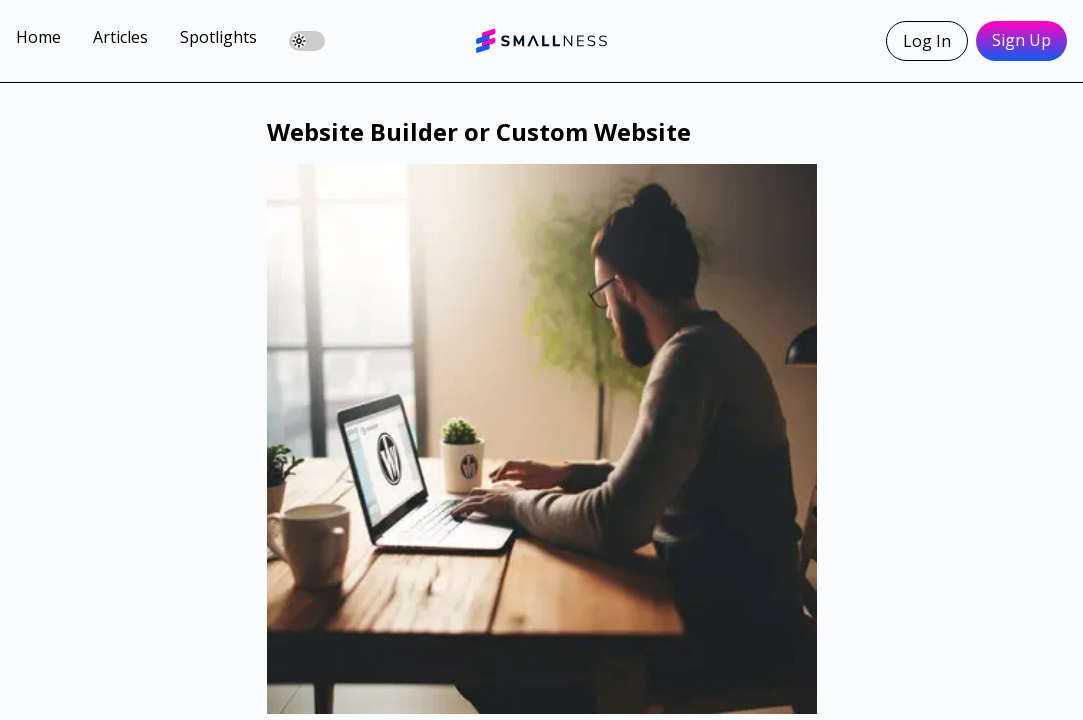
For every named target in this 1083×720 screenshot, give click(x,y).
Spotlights (218, 37)
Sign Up (1021, 40)
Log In (927, 41)
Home (38, 37)
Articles (120, 37)
